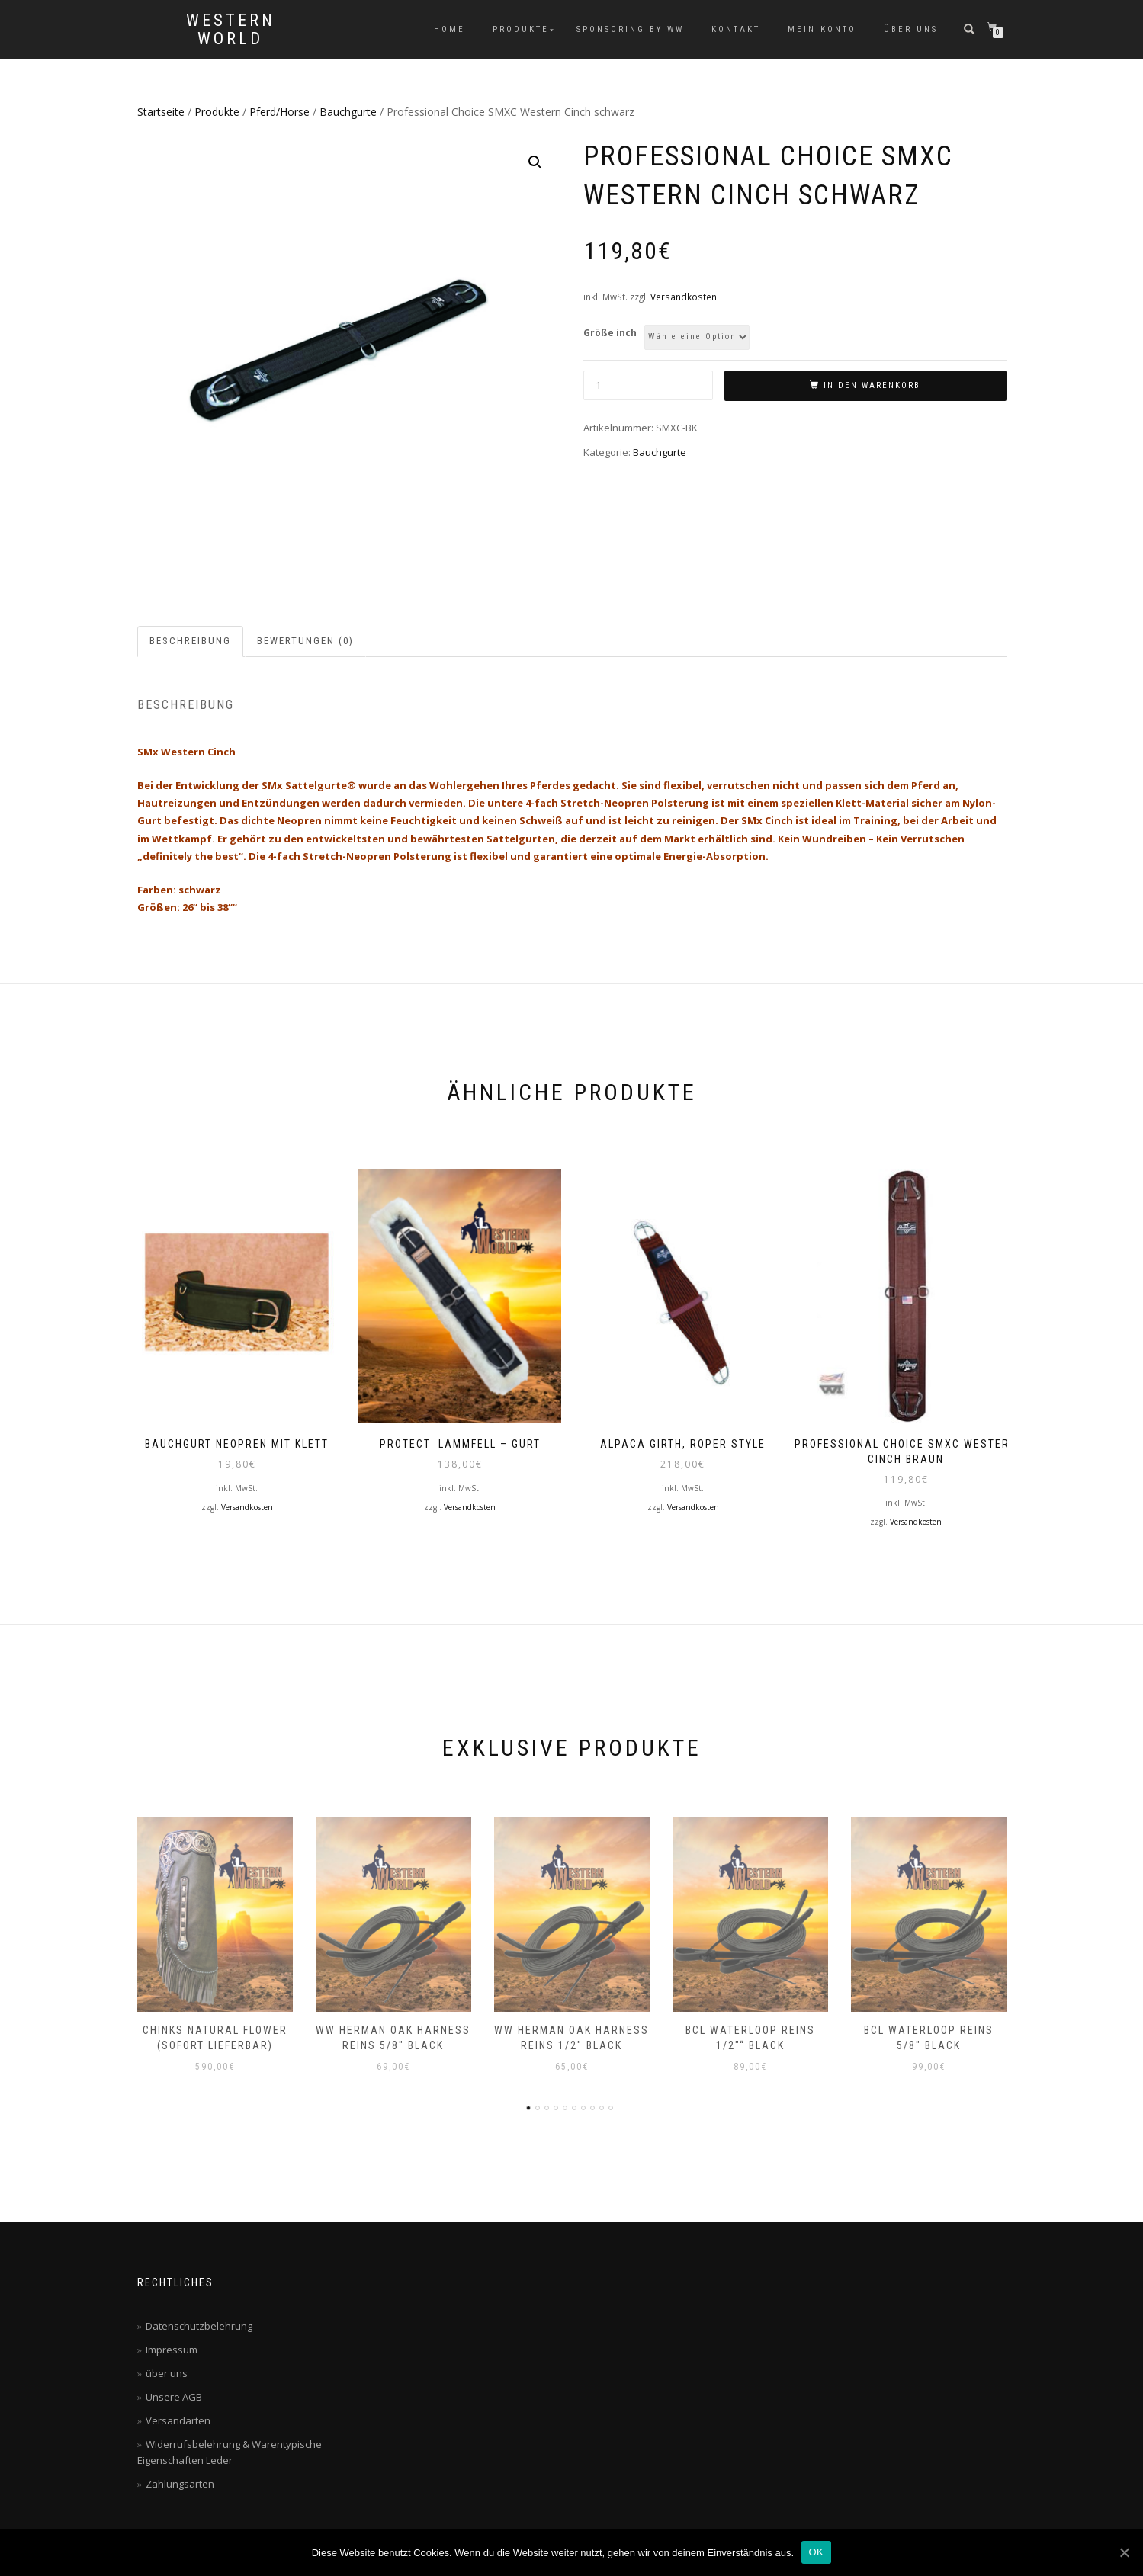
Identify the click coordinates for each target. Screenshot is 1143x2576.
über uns (911, 29)
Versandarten (178, 2417)
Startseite (161, 111)
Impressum (171, 2346)
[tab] (191, 641)
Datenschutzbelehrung (199, 2323)
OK (816, 2552)
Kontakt (735, 29)
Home (449, 29)
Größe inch (610, 332)
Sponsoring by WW (630, 29)
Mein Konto (822, 29)
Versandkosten (683, 296)
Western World (230, 29)
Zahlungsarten (180, 2481)
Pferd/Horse (279, 111)
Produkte (521, 29)
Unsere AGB (174, 2394)
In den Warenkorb (872, 385)
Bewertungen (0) (305, 640)
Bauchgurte (348, 111)
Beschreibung (190, 640)
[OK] (1124, 2552)
